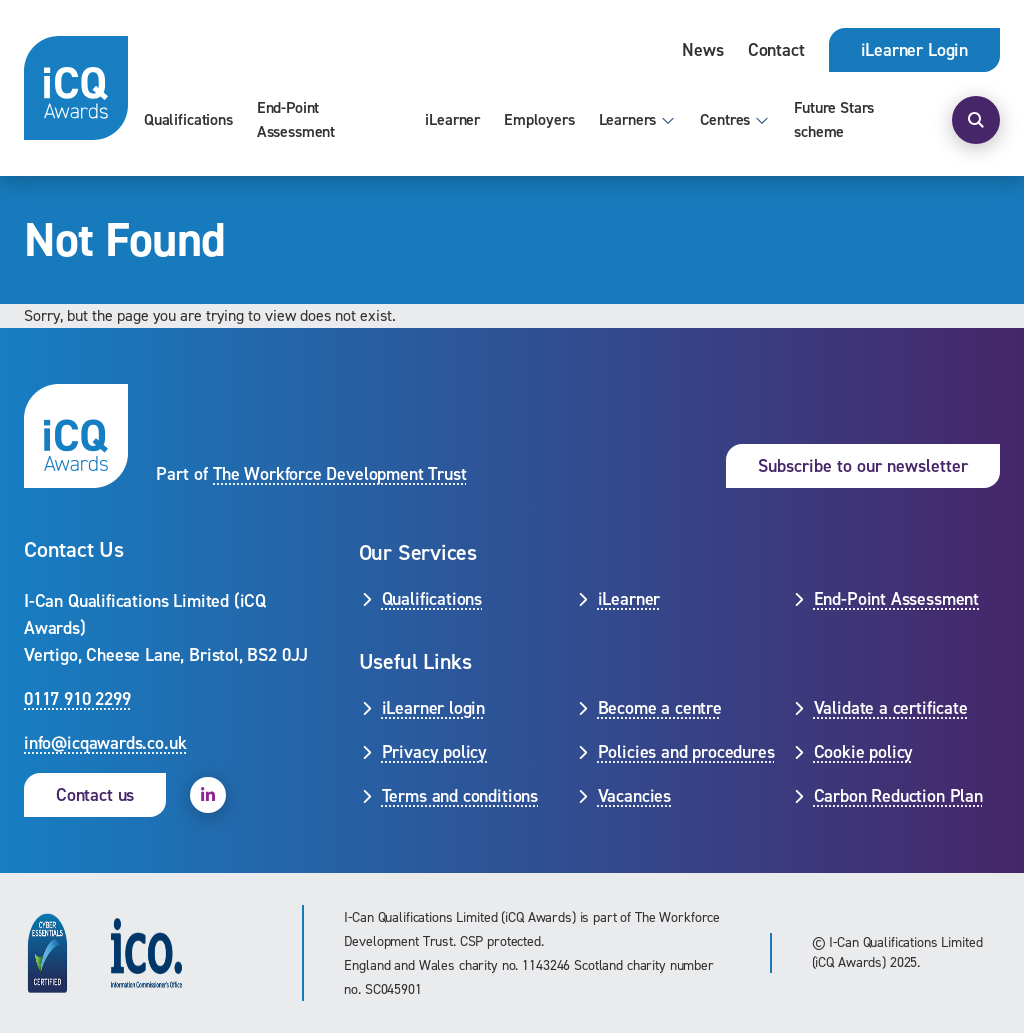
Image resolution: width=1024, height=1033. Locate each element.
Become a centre (660, 708)
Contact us (95, 795)
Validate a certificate (891, 708)
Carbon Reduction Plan (898, 796)
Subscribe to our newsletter (863, 466)
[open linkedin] (208, 795)
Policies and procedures (686, 752)
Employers (539, 119)
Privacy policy (434, 752)
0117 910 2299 (77, 699)
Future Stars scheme (834, 119)
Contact (776, 50)
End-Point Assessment (296, 119)
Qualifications (188, 119)
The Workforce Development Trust (339, 474)
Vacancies (634, 796)
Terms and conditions (460, 796)
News (702, 50)
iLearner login (433, 708)
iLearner (452, 119)
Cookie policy (864, 752)
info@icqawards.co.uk (105, 743)
